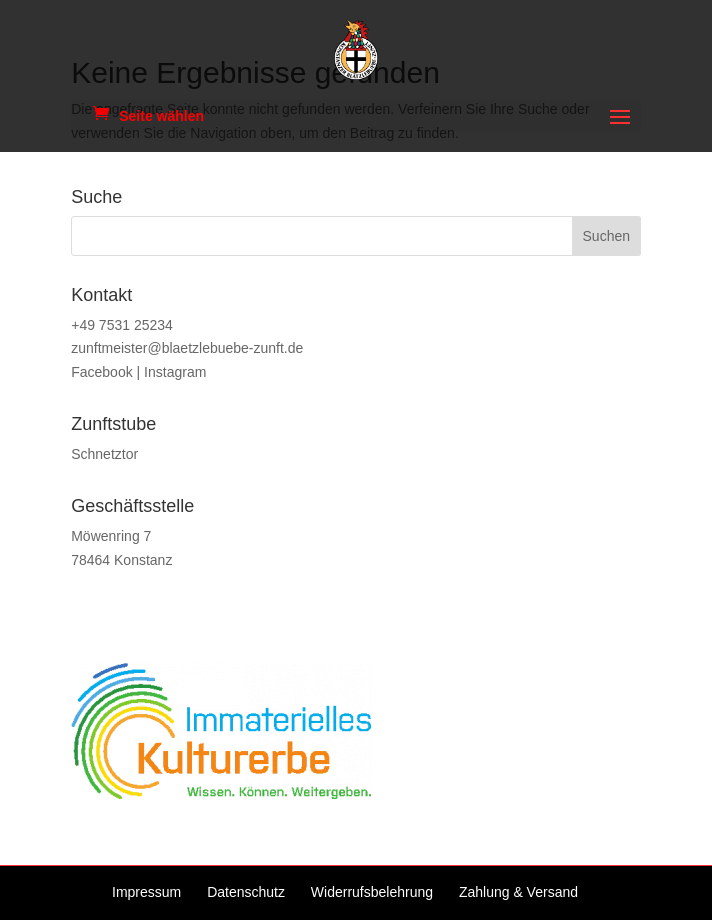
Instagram (175, 372)
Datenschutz (246, 892)
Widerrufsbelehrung (372, 892)
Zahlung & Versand (518, 892)
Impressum (146, 892)
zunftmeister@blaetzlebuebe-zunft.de (187, 348)
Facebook (101, 372)
